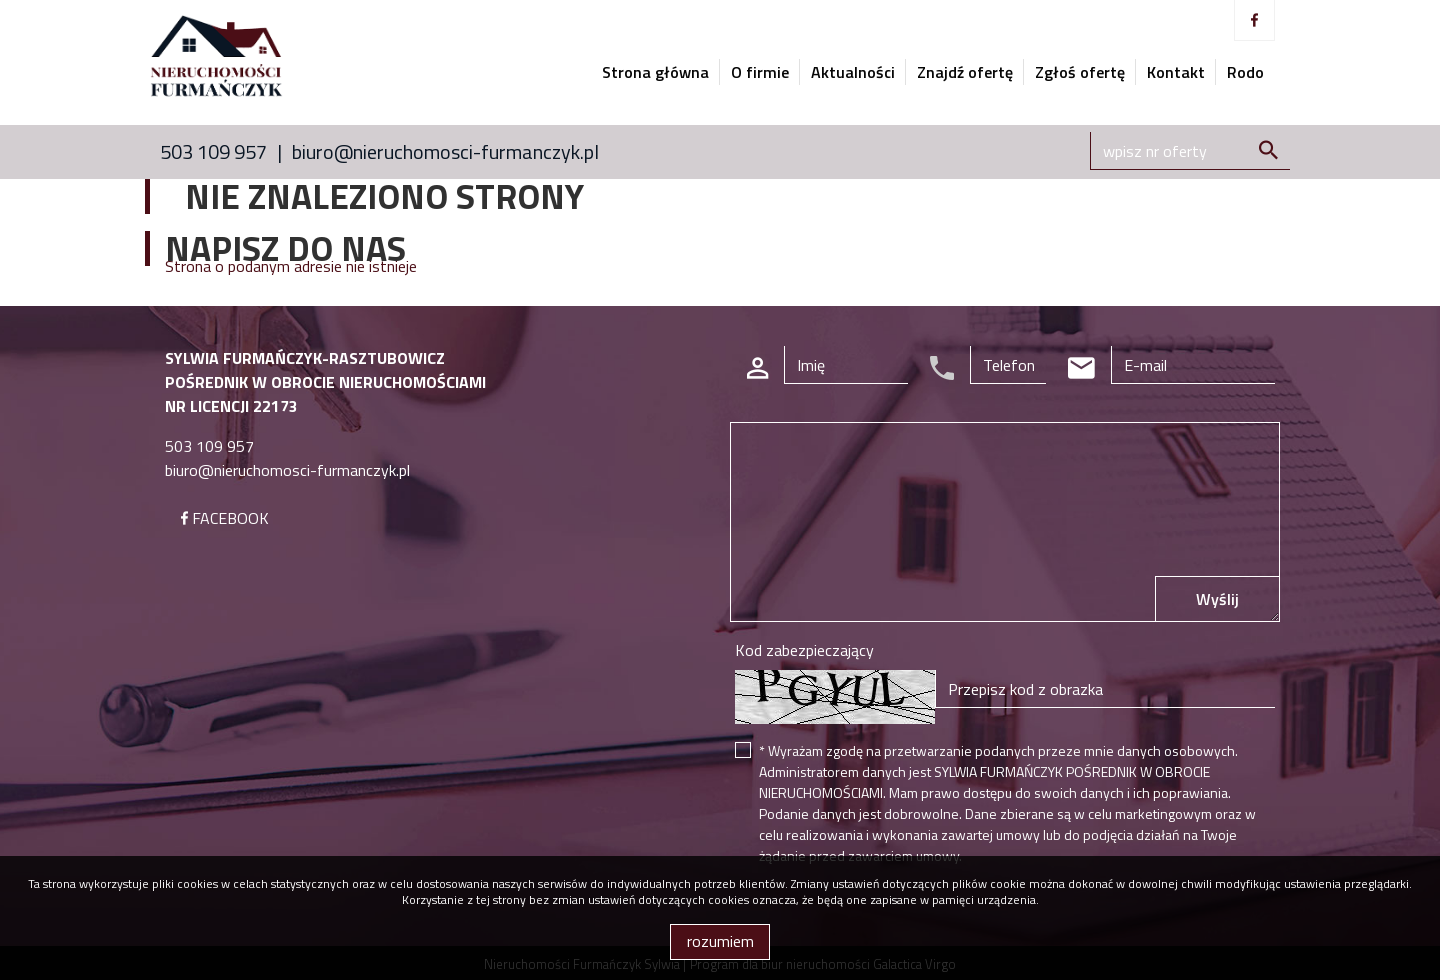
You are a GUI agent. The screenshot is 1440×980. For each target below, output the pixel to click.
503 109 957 (213, 151)
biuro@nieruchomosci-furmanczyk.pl (445, 151)
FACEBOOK (225, 518)
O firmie (760, 72)
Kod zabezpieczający (804, 650)
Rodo (1245, 72)
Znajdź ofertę (965, 72)
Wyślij (1217, 599)
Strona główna (655, 72)
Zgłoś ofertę (1080, 72)
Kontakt (1176, 72)
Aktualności (853, 72)
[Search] (1190, 151)
